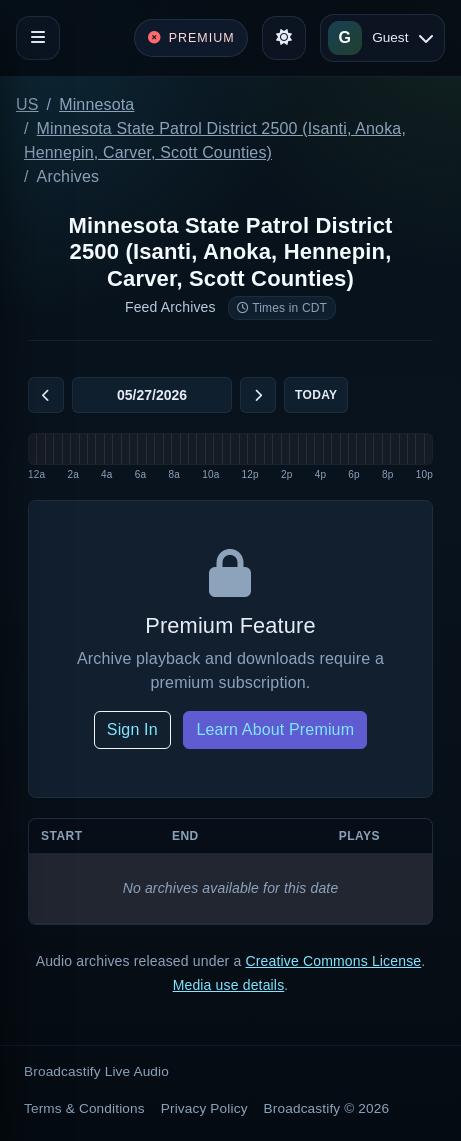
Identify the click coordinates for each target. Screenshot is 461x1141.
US (27, 104)
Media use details (229, 985)
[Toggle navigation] (38, 38)
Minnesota (96, 104)
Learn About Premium (275, 729)
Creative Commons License (333, 961)
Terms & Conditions (84, 1108)
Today (316, 395)
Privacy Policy (204, 1108)
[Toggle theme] (284, 38)
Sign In (132, 729)
